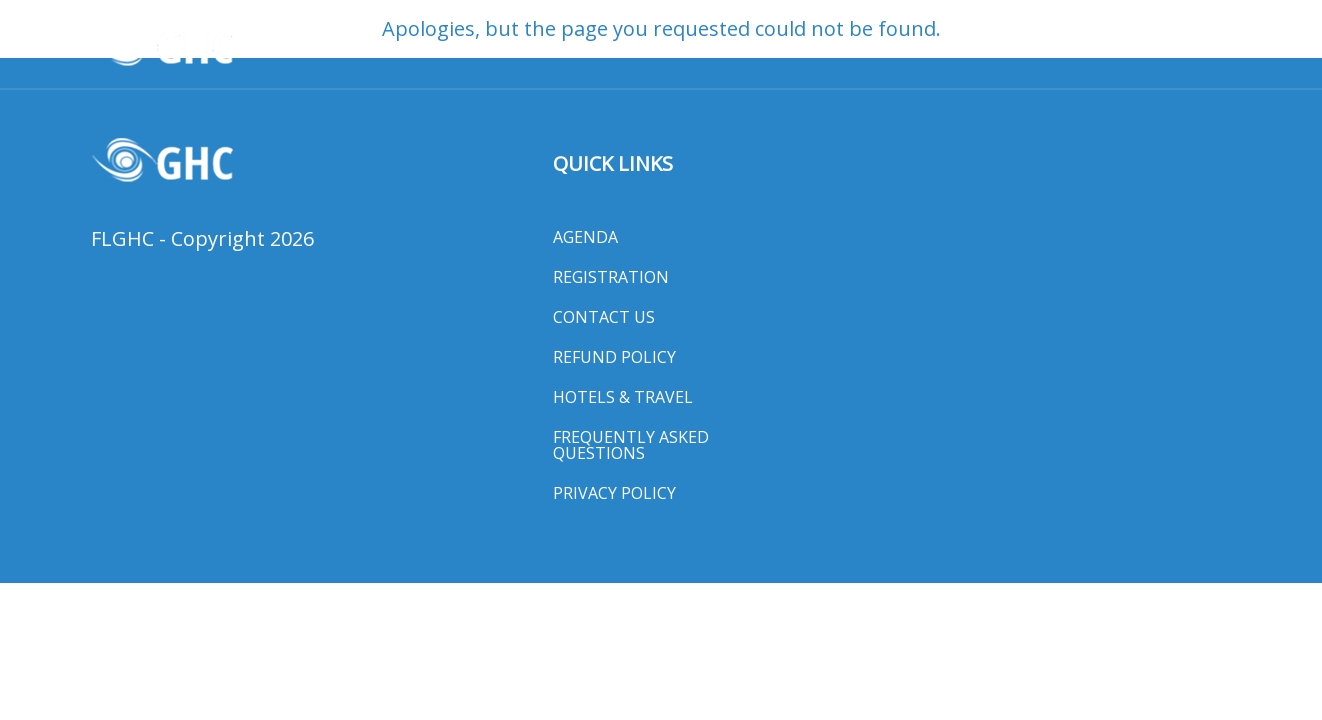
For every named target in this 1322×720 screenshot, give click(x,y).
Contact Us (604, 317)
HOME (250, 47)
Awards (327, 47)
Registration (611, 277)
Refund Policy (614, 357)
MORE (1192, 47)
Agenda (585, 237)
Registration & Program (484, 47)
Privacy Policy (614, 493)
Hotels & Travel (832, 47)
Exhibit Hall (973, 47)
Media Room (1097, 47)
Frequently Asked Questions (631, 445)
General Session (676, 47)
